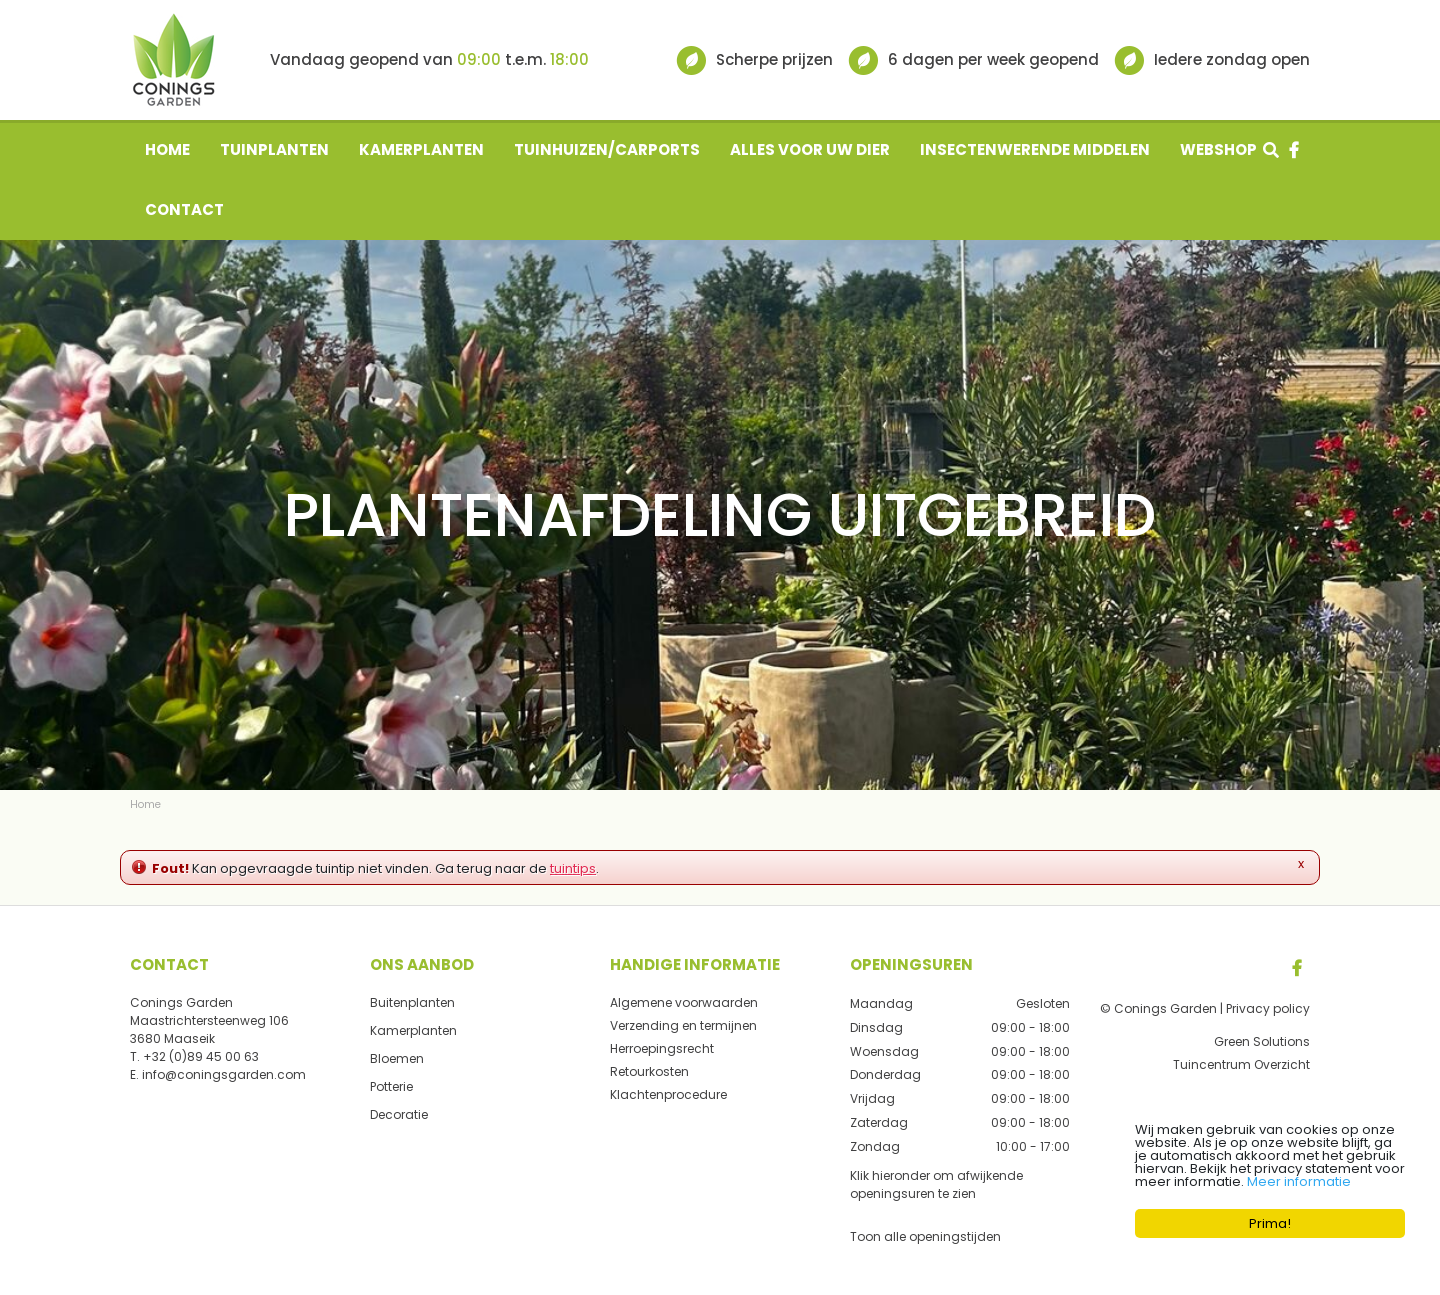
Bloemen (397, 1058)
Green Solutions (1262, 1041)
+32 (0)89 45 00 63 (201, 1056)
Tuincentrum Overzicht (1241, 1064)
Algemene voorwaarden (684, 1002)
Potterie (391, 1086)
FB (1297, 968)
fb (1294, 150)
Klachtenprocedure (668, 1094)
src (1271, 150)
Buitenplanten (412, 1002)
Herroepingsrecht (662, 1048)
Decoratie (399, 1114)
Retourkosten (649, 1071)
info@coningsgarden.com (224, 1074)
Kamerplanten (413, 1030)
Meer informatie (1299, 1181)
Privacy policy (1268, 1008)
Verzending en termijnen (683, 1025)
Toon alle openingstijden (925, 1235)
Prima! (1270, 1223)
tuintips (573, 868)
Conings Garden (181, 1002)
